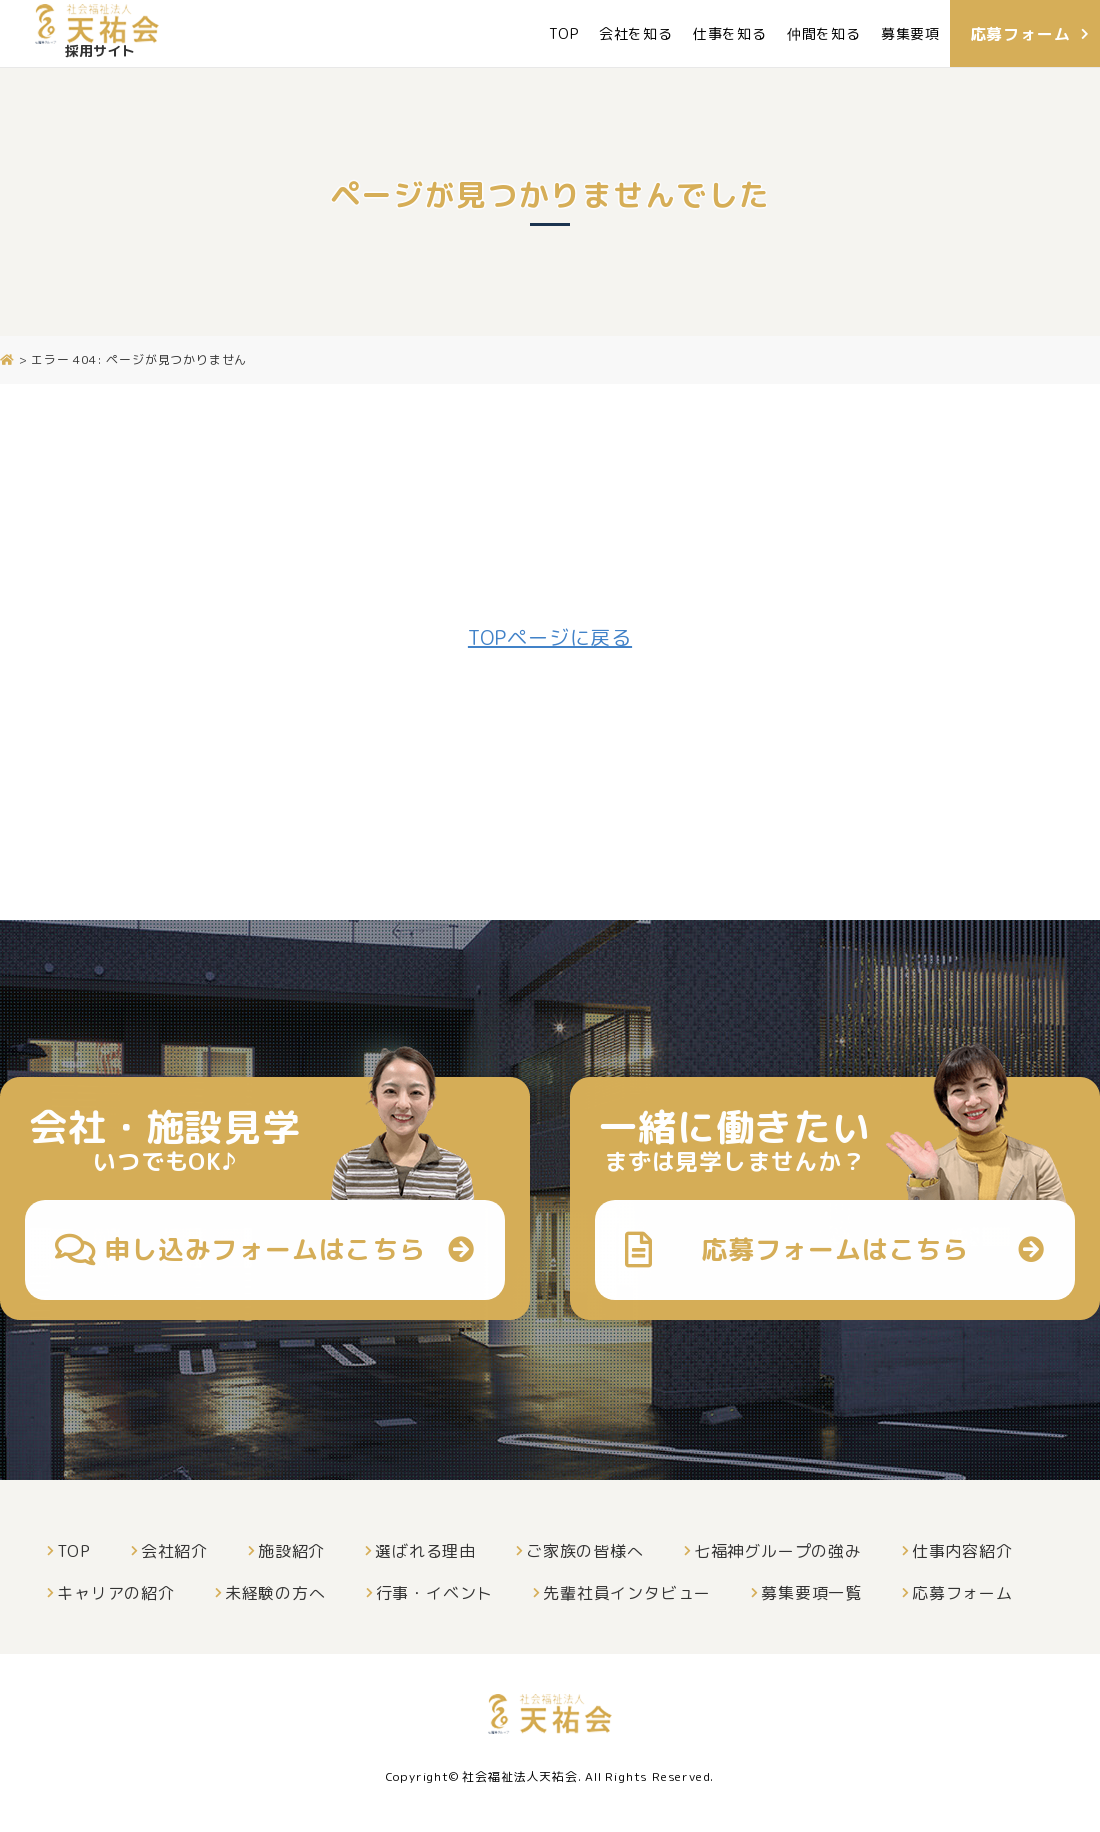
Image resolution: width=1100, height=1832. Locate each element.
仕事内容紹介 (962, 1551)
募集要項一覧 (811, 1593)
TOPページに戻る (550, 637)
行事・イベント (435, 1593)
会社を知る (635, 33)
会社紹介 (174, 1551)
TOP (563, 33)
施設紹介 (291, 1551)
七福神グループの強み (778, 1551)
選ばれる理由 (425, 1551)
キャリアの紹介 (116, 1593)
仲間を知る (823, 33)
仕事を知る (729, 33)
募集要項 (909, 33)
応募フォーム (962, 1593)
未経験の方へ (275, 1593)
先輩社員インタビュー (627, 1593)
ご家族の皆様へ (585, 1551)
